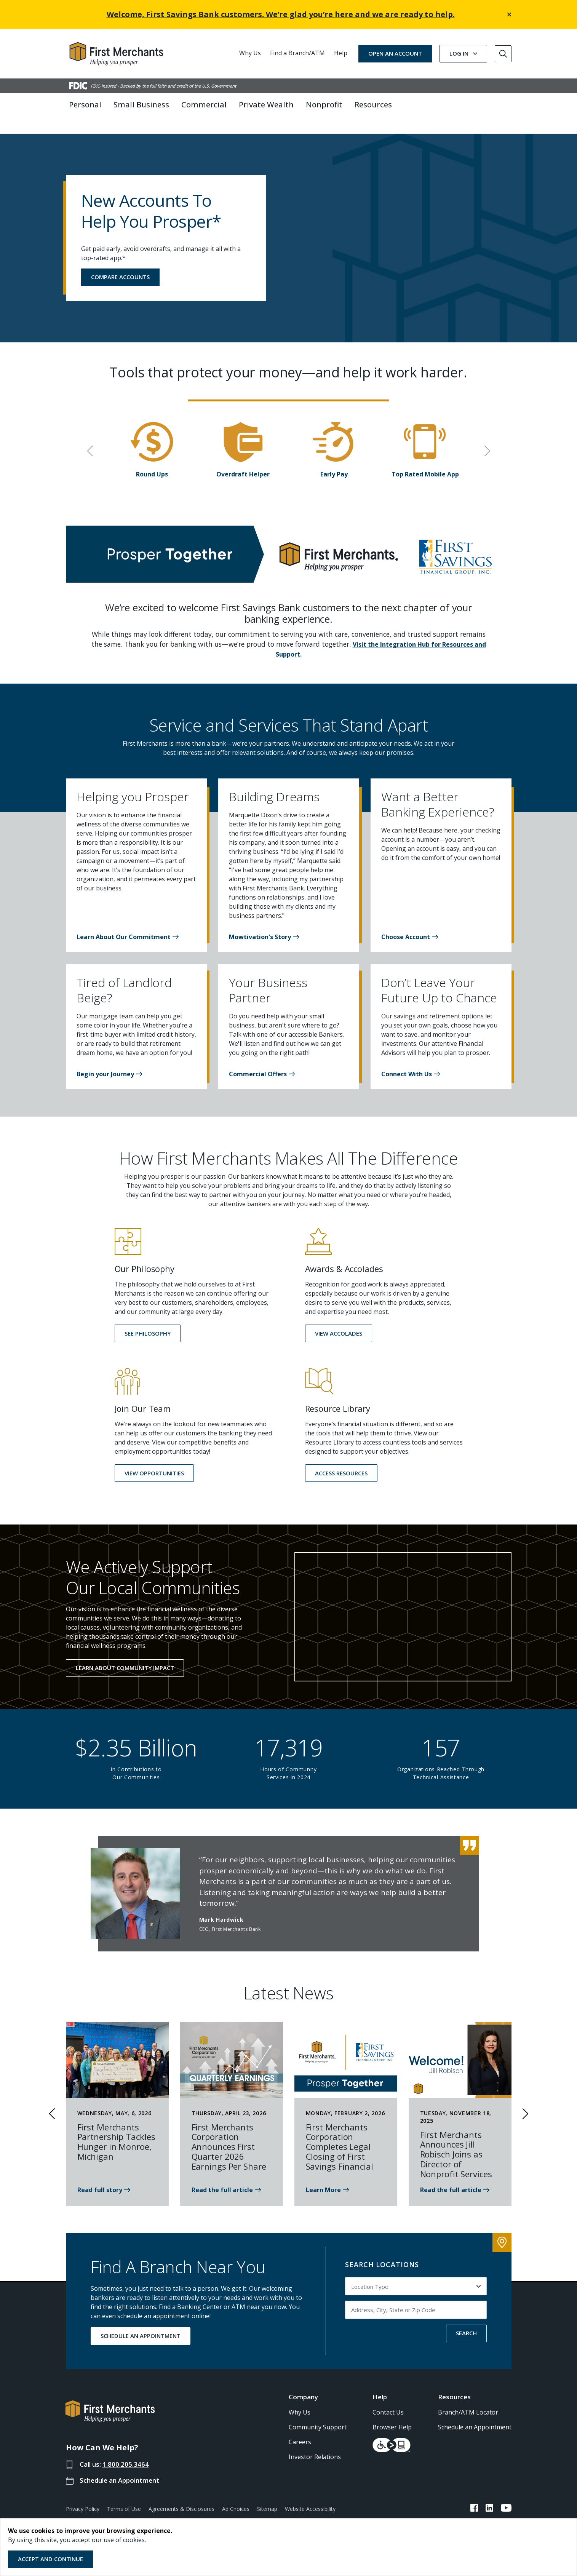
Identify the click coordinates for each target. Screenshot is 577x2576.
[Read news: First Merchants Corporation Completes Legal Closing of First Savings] (327, 2176)
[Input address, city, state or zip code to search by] (416, 2296)
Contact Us (388, 2398)
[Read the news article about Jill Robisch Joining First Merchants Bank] (454, 2176)
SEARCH (466, 2319)
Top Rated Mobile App (425, 459)
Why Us (250, 53)
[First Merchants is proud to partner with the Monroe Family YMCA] (103, 2176)
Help (340, 53)
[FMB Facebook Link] (474, 2494)
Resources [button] (373, 104)
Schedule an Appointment (119, 2465)
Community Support (318, 2412)
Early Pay (334, 459)
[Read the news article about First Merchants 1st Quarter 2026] (226, 2176)
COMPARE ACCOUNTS (120, 262)
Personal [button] (85, 104)
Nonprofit (324, 104)
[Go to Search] (503, 53)
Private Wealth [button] (266, 104)
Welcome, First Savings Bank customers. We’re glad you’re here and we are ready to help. (281, 14)
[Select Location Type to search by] (416, 2272)
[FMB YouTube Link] (506, 2494)
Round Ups (152, 459)
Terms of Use (124, 2494)
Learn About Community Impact (125, 1653)
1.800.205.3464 (125, 2449)
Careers (300, 2427)
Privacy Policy (82, 2494)
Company (303, 2382)
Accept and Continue (50, 2559)
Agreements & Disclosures (181, 2494)
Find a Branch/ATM (297, 53)
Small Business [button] (141, 104)
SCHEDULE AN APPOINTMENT (141, 2321)
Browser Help (392, 2412)
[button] (128, 922)
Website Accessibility (310, 2494)
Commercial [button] (204, 104)
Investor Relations (315, 2442)
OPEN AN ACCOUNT (395, 53)
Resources (454, 2382)
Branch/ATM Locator (468, 2398)
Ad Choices (235, 2494)
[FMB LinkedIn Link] (489, 2494)
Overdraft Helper (243, 459)
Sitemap (267, 2494)
